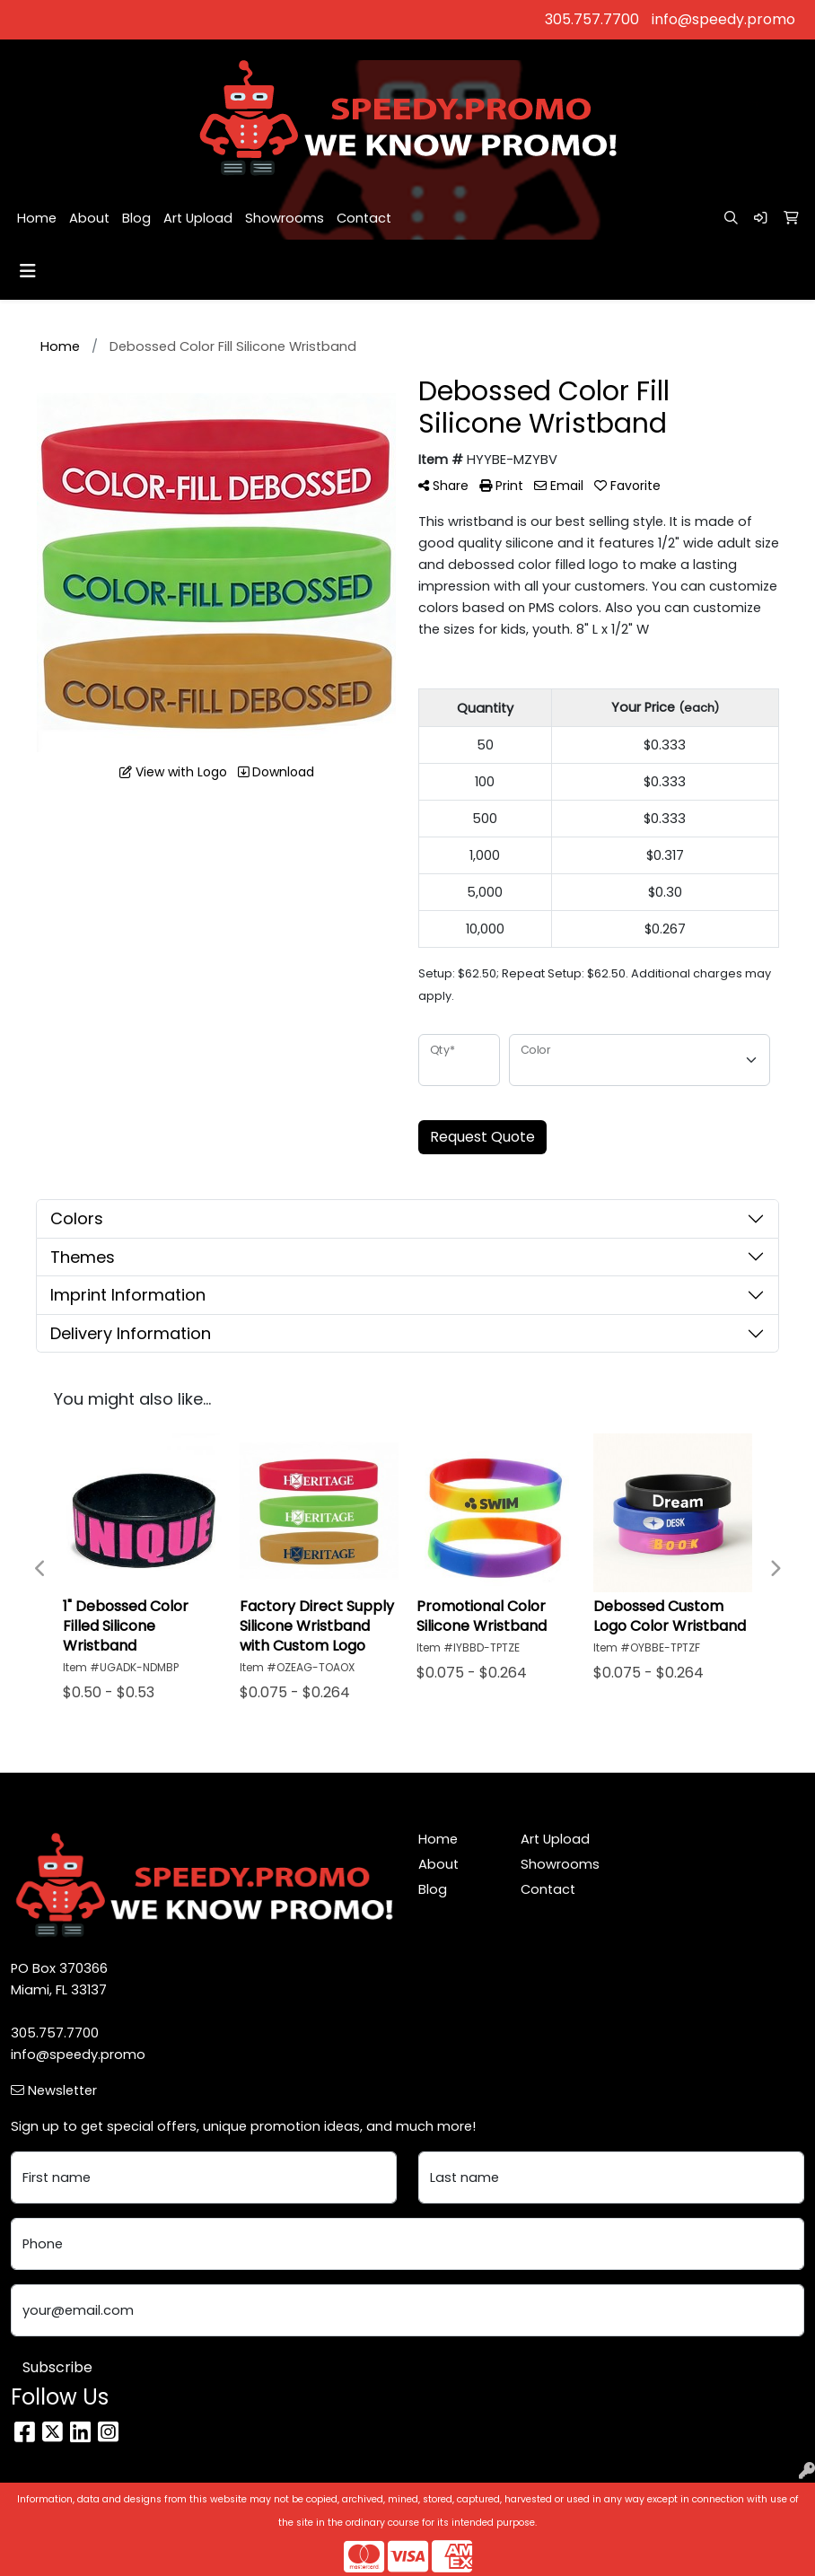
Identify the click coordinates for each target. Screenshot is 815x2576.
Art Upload (197, 218)
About (89, 218)
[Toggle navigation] (28, 271)
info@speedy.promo (723, 19)
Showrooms (284, 218)
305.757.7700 (592, 19)
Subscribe (57, 2367)
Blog (136, 218)
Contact (364, 218)
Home (37, 218)
